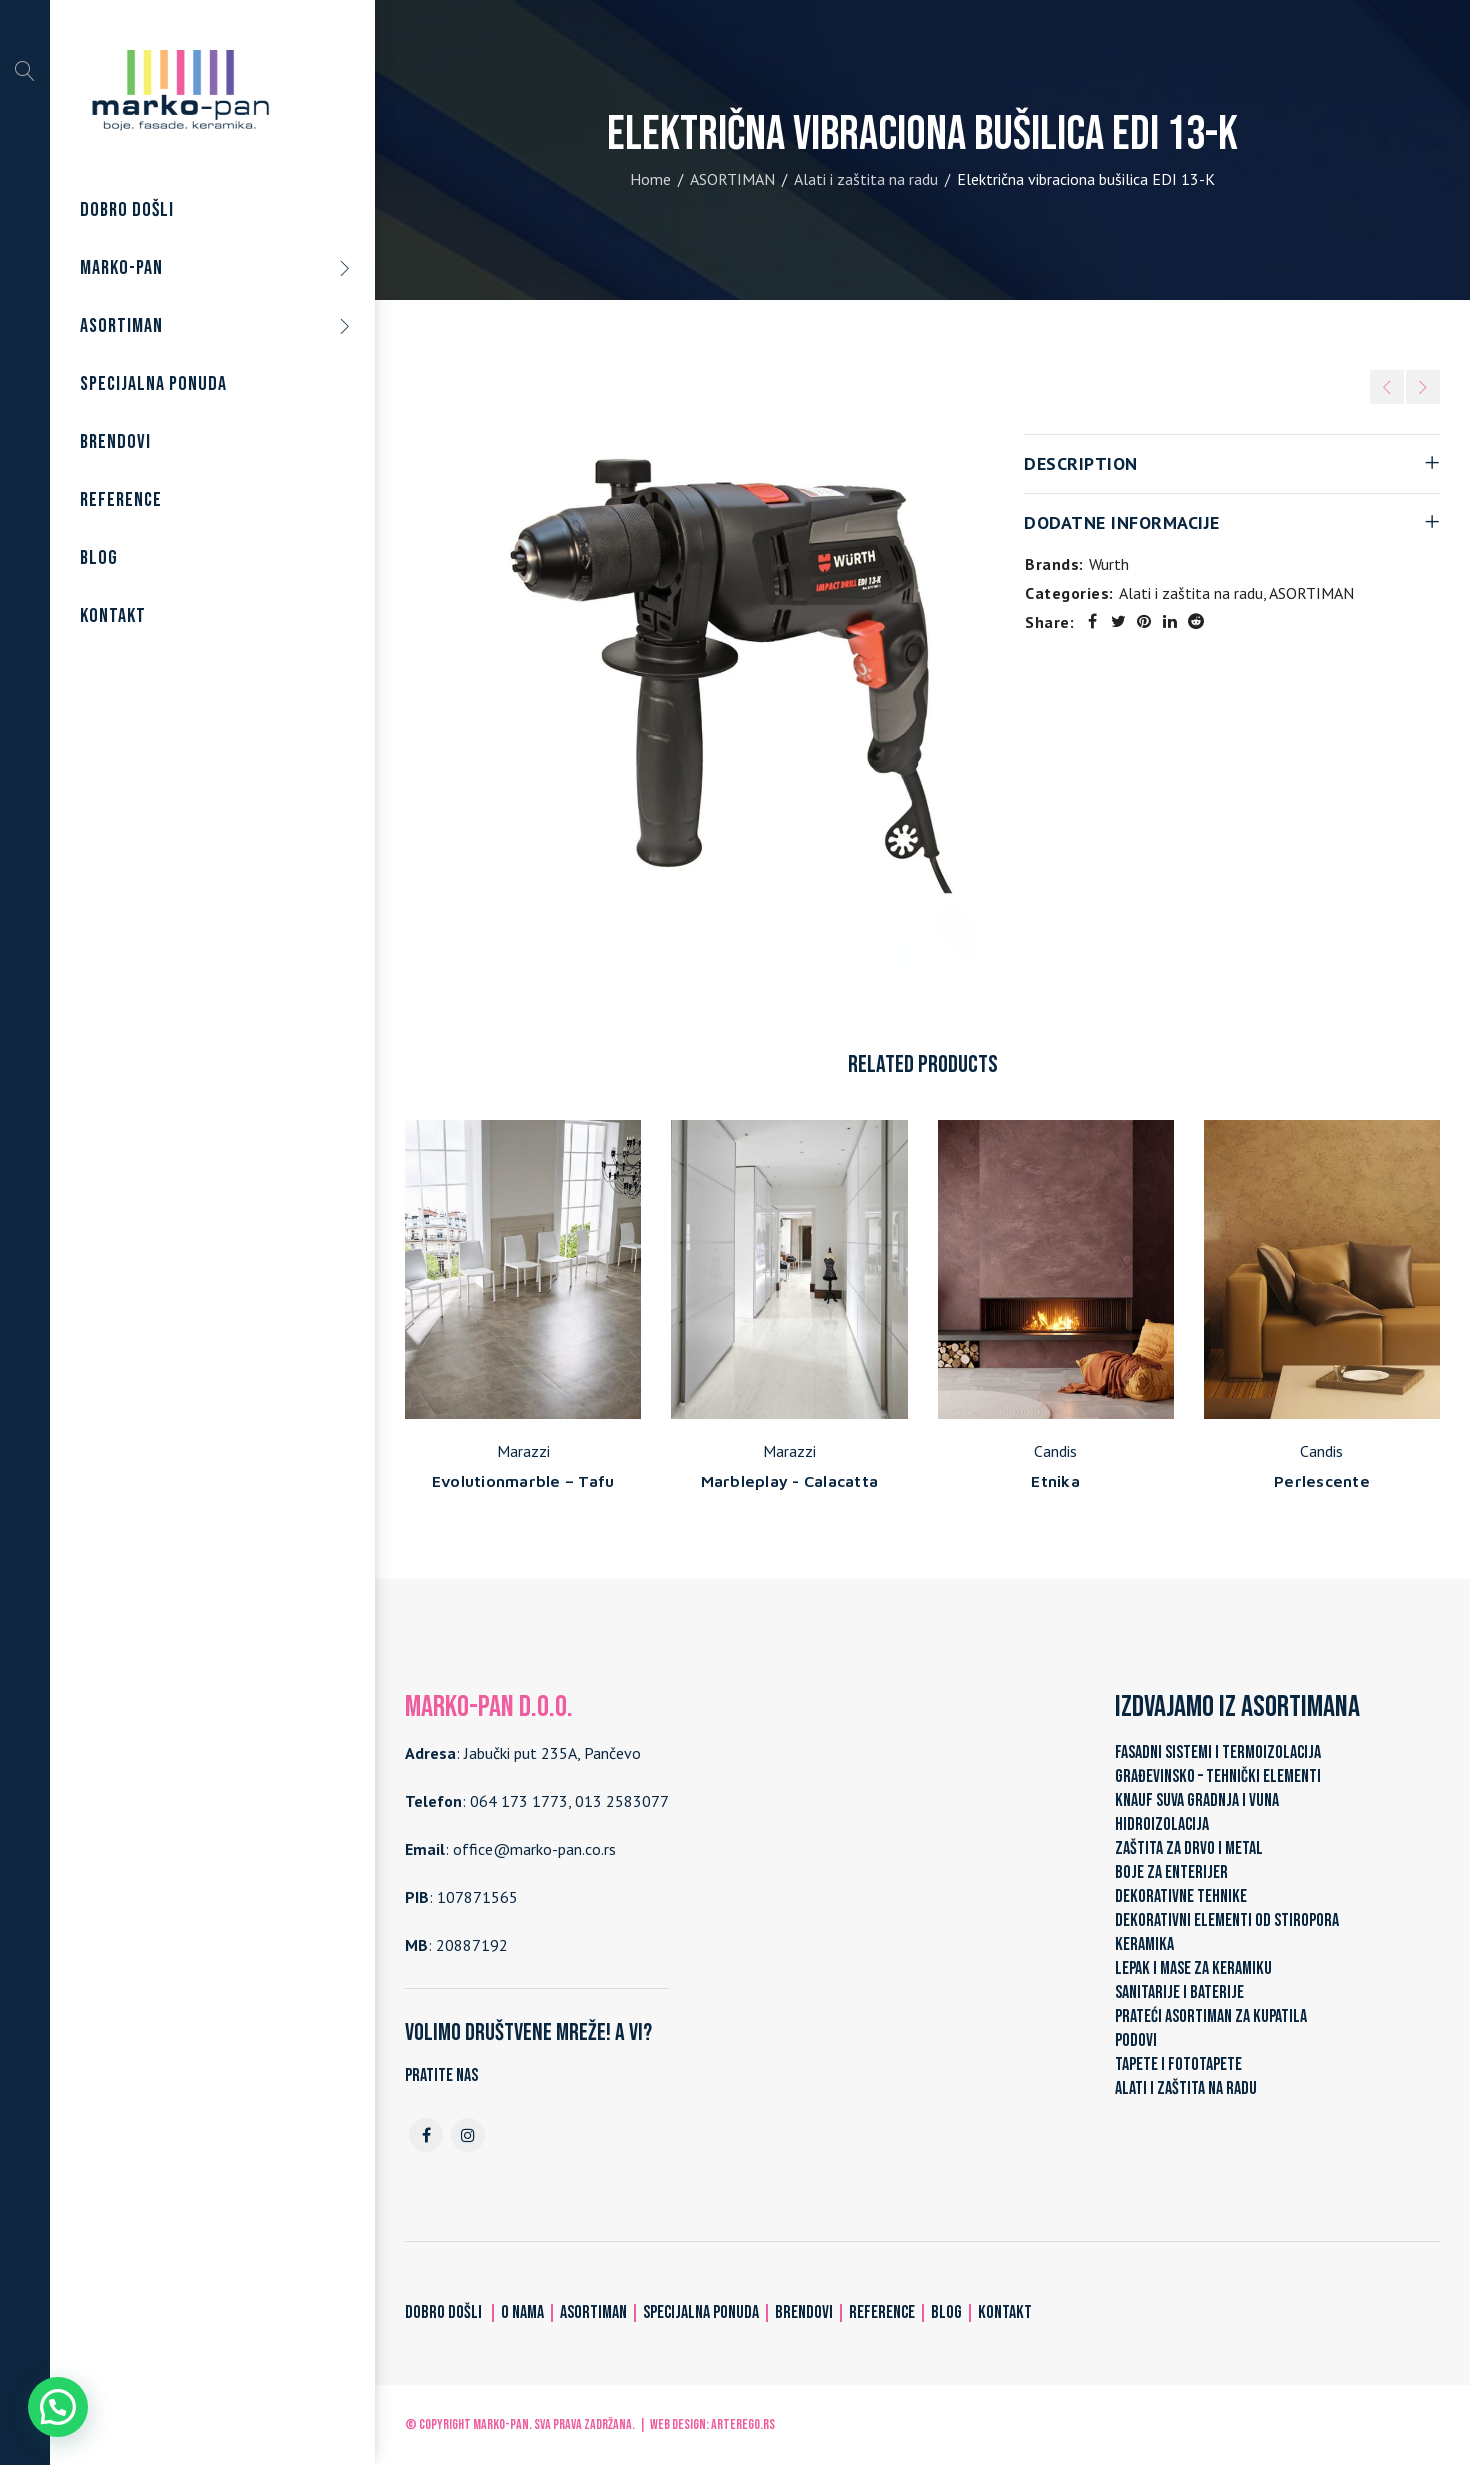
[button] (58, 2407)
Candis (1055, 1451)
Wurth (1109, 564)
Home (650, 179)
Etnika (1055, 1481)
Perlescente (1322, 1481)
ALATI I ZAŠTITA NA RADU (1186, 2088)
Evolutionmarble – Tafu (523, 1481)
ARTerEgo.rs (743, 2424)
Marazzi (523, 1451)
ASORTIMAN (732, 179)
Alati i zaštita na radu (866, 179)
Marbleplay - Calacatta (790, 1481)
